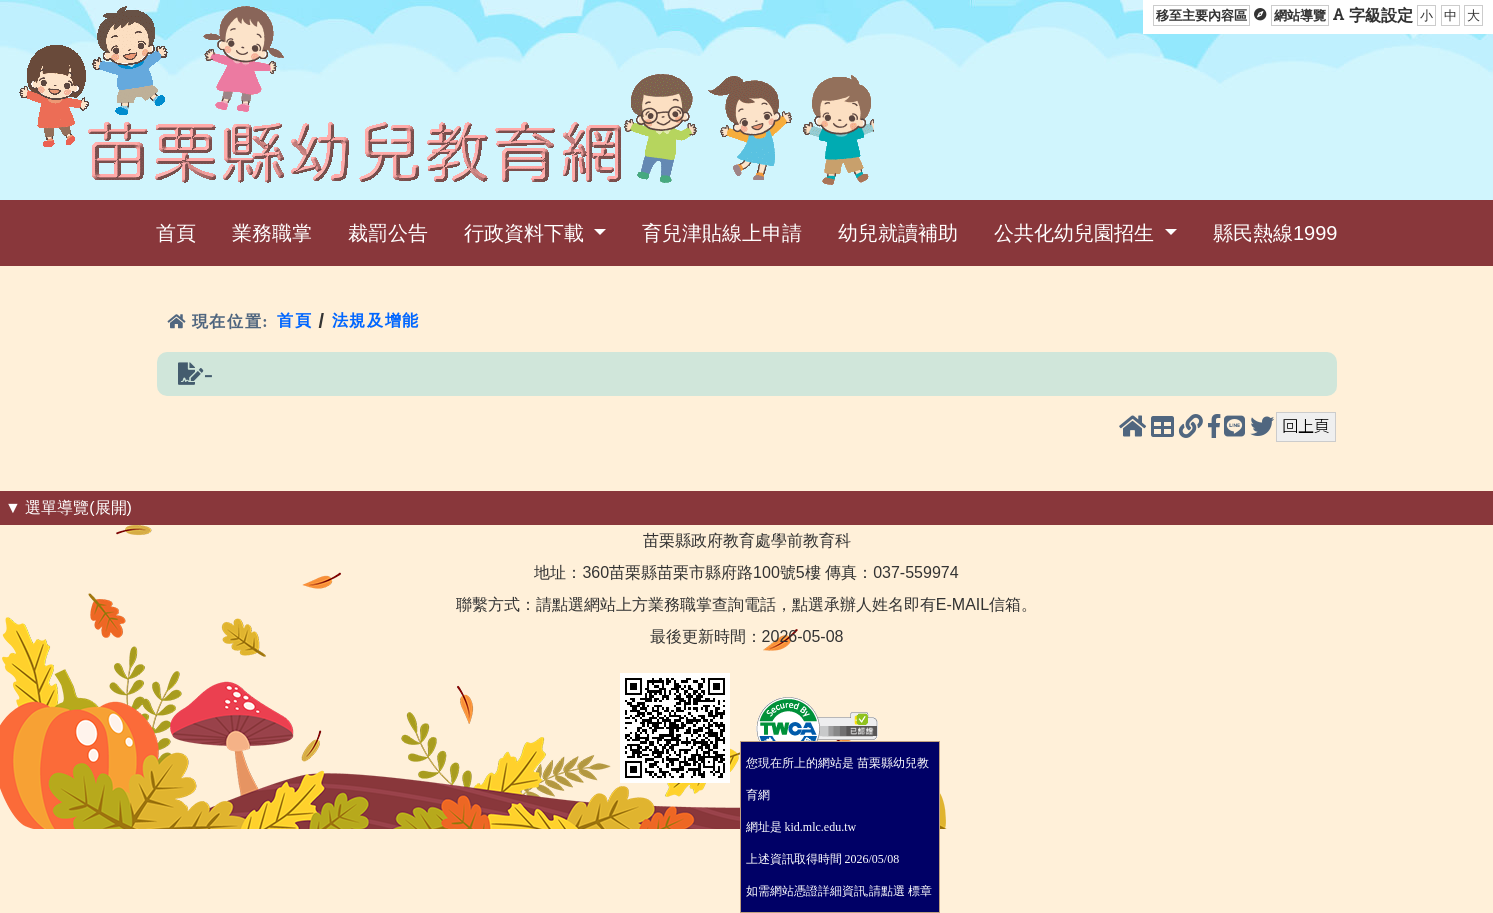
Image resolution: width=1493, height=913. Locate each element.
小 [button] (1426, 15)
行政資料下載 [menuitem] (527, 233)
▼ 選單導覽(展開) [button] (68, 507)
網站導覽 (1300, 15)
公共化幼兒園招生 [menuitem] (1077, 233)
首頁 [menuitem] (176, 233)
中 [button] (1450, 15)
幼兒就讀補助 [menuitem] (898, 233)
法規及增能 (376, 320)
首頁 (294, 320)
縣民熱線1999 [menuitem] (1275, 233)
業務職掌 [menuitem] (272, 233)
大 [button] (1473, 15)
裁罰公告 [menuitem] (388, 233)
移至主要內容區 (1201, 15)
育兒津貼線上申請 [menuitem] (722, 233)
